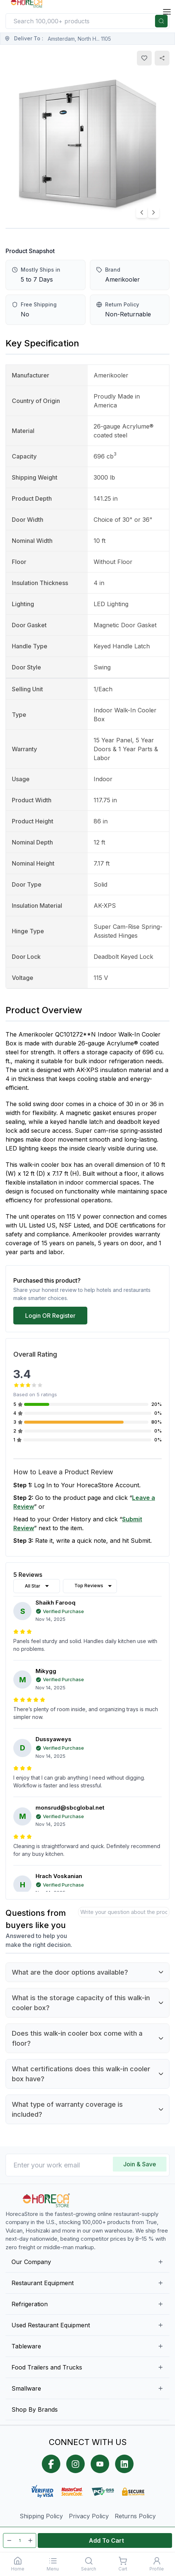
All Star (38, 1586)
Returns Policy (135, 2516)
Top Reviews (94, 1586)
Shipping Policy (41, 2516)
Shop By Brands (34, 2409)
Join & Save (139, 2164)
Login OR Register (50, 1315)
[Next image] (153, 212)
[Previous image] (141, 212)
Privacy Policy (89, 2516)
